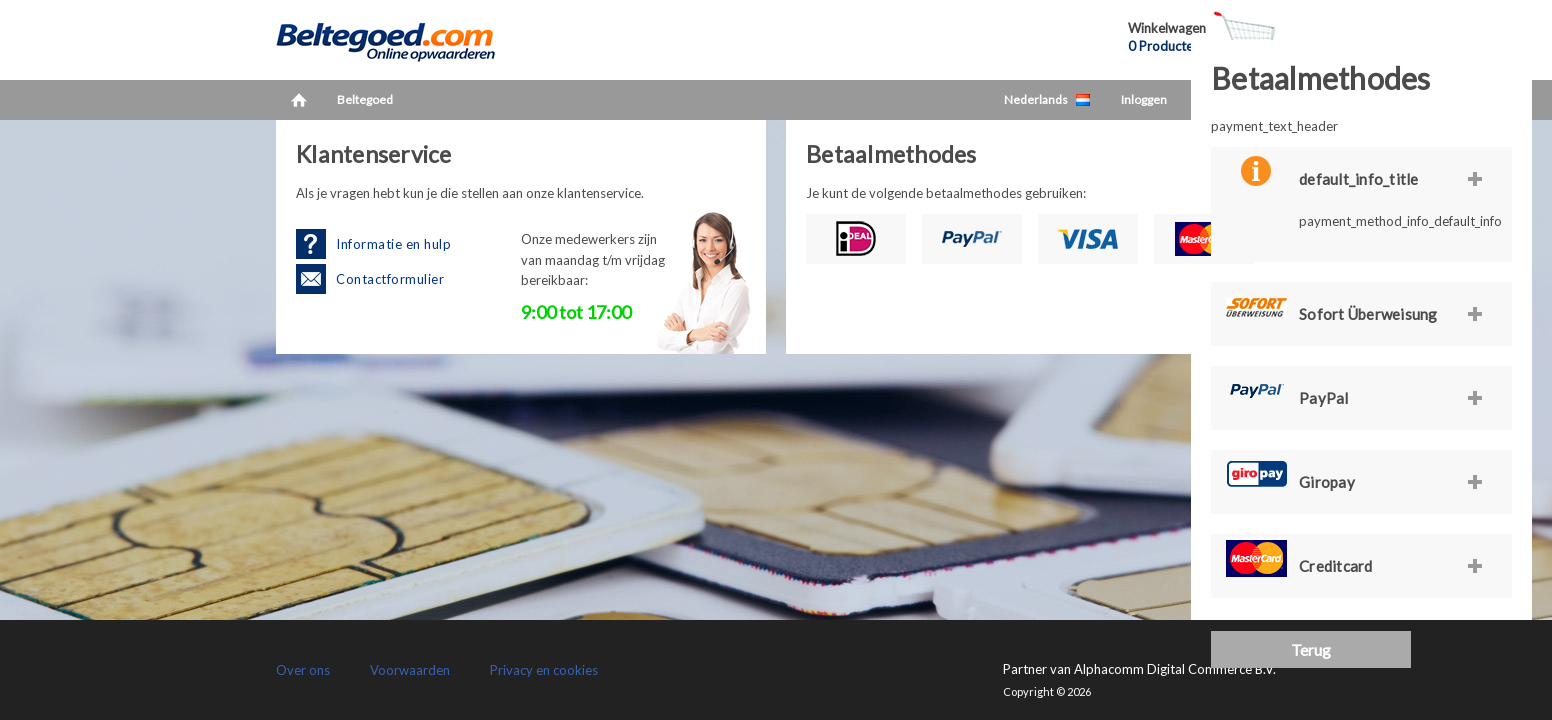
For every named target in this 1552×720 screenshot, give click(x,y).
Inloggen (1144, 99)
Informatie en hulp (393, 244)
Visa (1088, 239)
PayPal (972, 239)
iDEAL (856, 239)
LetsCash (406, 40)
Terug (1311, 649)
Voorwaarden (410, 670)
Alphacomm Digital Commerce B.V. (1175, 669)
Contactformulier (390, 279)
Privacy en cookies (544, 670)
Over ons (303, 670)
